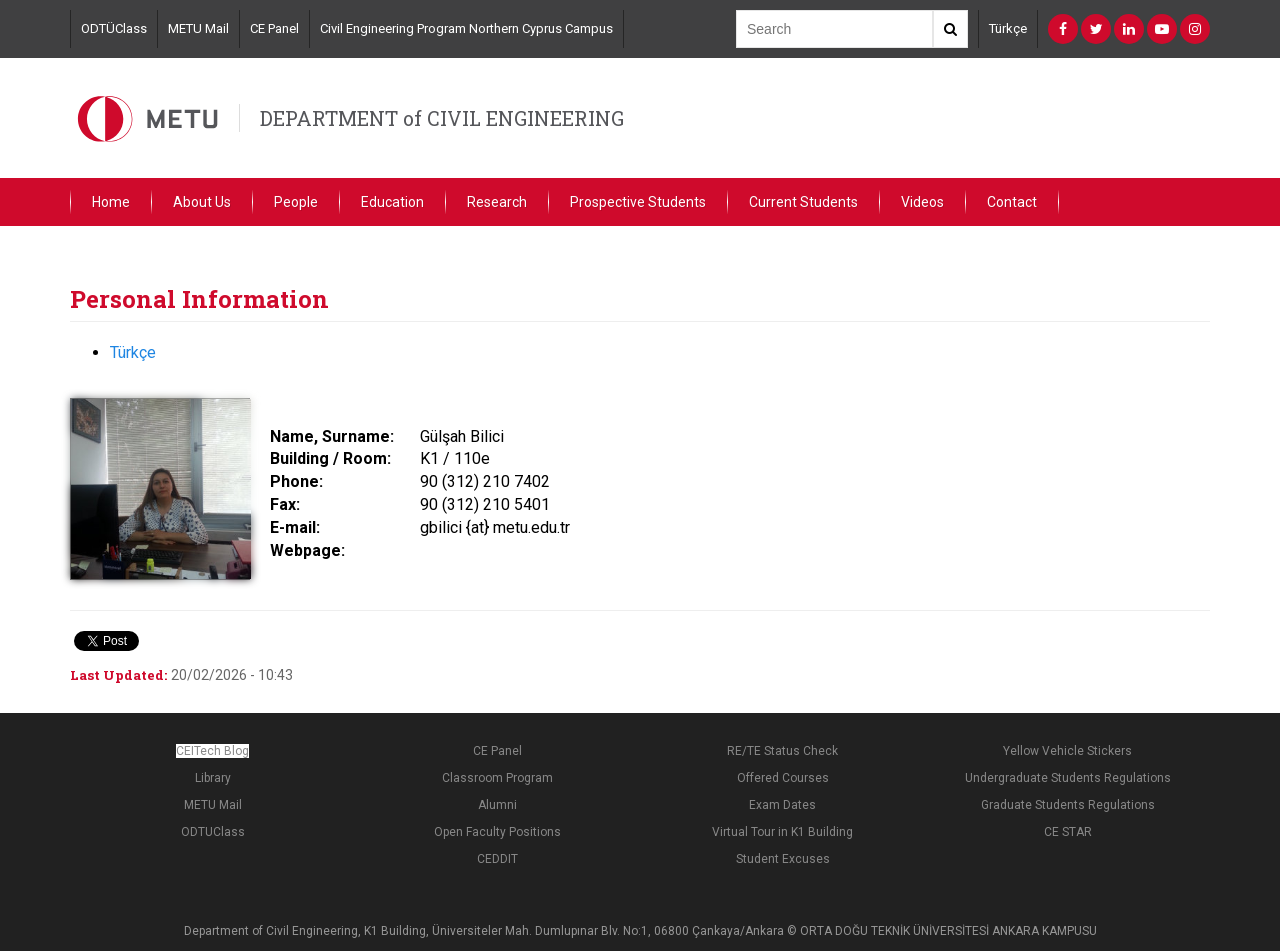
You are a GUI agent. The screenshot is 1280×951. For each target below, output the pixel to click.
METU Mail (198, 28)
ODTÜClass (114, 28)
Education (392, 202)
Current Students (803, 202)
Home (111, 202)
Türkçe (1008, 28)
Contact (1012, 202)
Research (497, 202)
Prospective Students (638, 202)
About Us (202, 202)
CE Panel (274, 28)
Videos (922, 202)
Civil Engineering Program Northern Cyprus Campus (466, 28)
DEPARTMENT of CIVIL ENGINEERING (442, 118)
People (296, 202)
